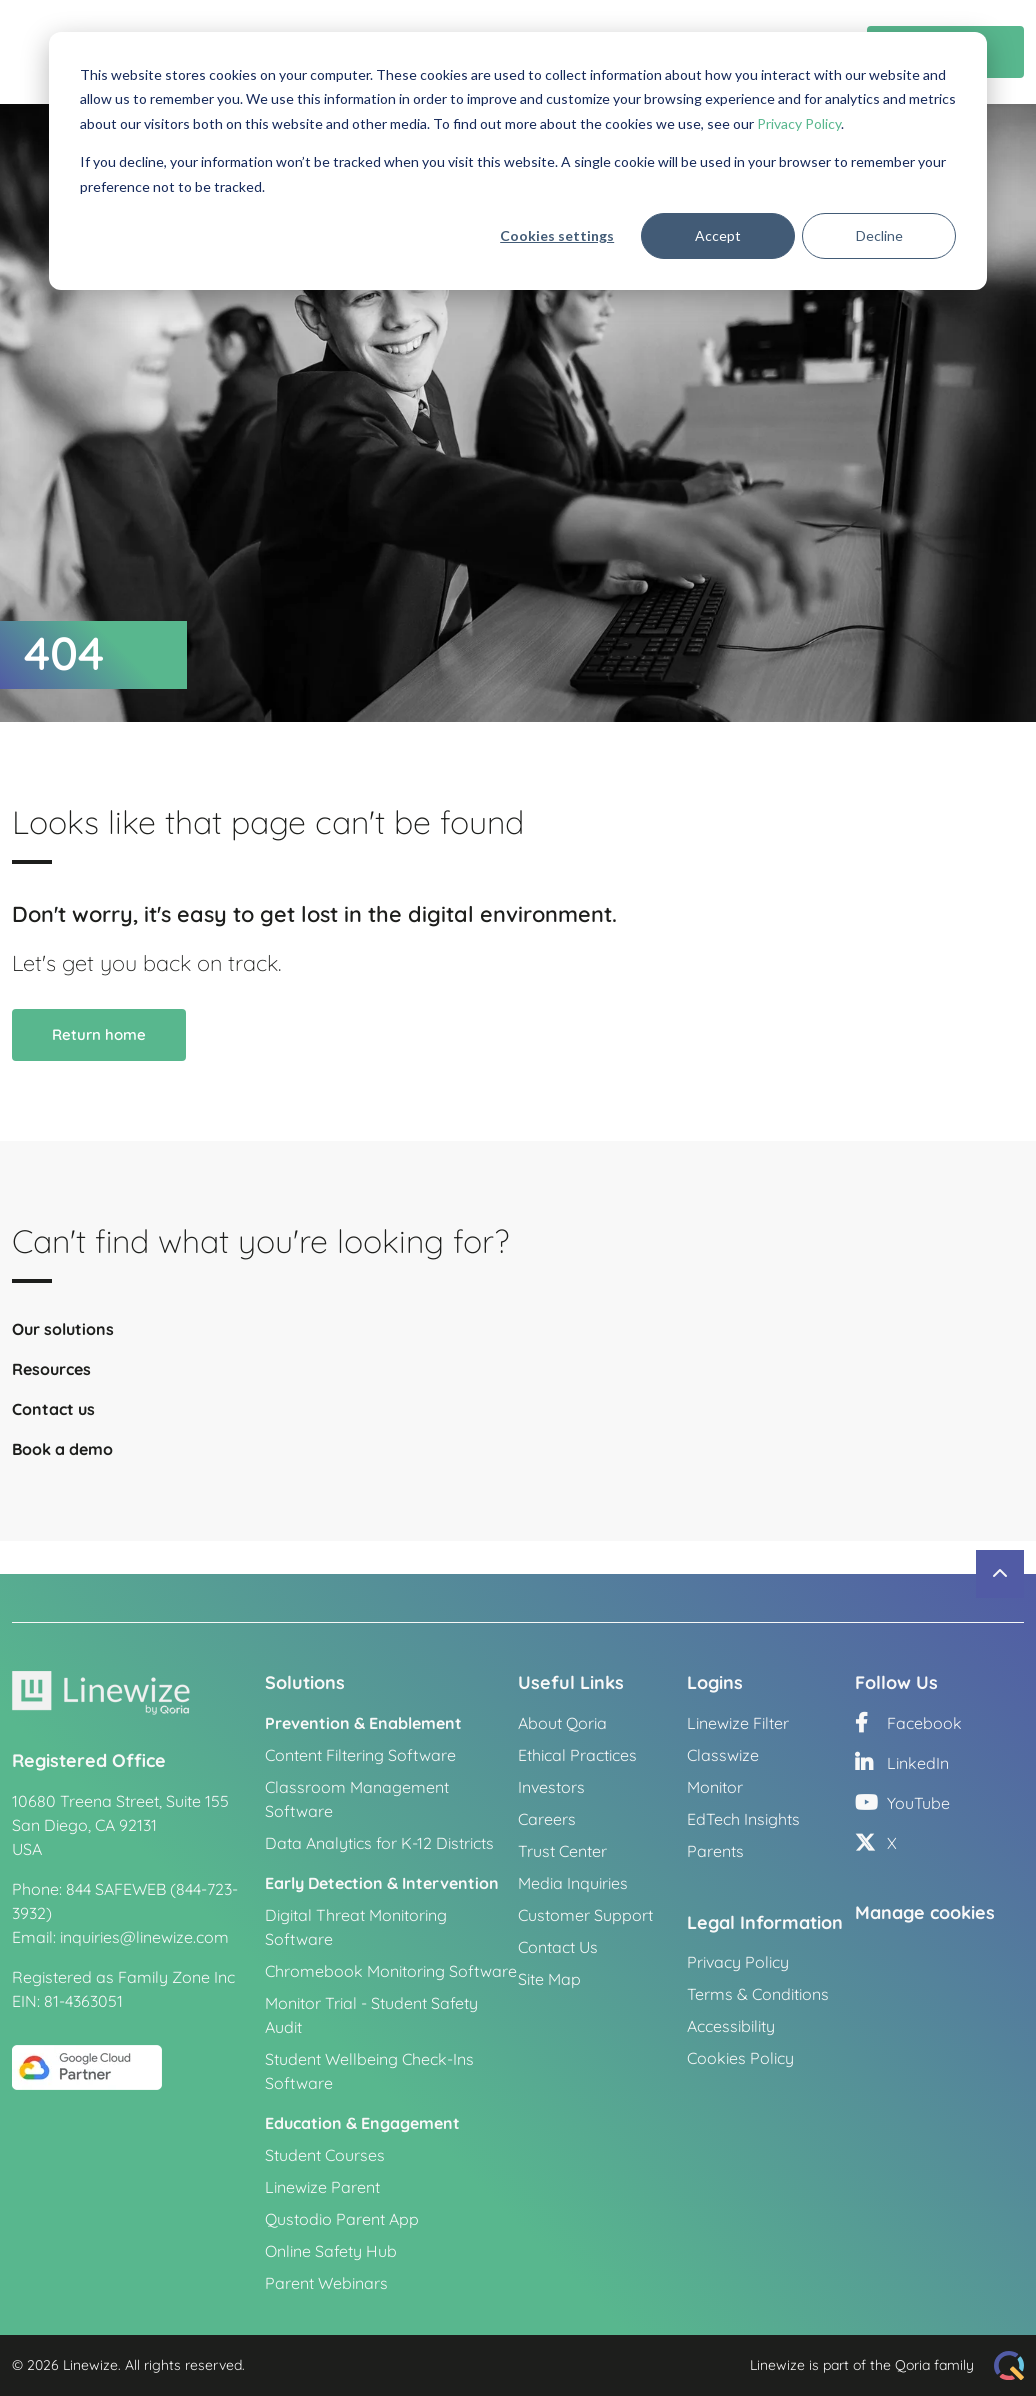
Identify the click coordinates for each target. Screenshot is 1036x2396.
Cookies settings (557, 235)
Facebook (908, 1723)
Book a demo (62, 1460)
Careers (547, 1819)
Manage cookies (925, 1912)
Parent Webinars (326, 2283)
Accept (718, 235)
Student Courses (325, 2155)
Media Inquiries (573, 1883)
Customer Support (585, 1915)
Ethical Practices (577, 1755)
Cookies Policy (740, 2058)
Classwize (723, 1755)
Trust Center (562, 1851)
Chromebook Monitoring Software (391, 1971)
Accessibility (731, 2026)
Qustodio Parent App (342, 2219)
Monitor (715, 1787)
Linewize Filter (738, 1723)
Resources (51, 1380)
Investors (551, 1787)
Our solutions (63, 1340)
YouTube (902, 1803)
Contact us (53, 1420)
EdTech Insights (743, 1819)
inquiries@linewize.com (144, 1937)
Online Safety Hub (331, 2251)
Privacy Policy (799, 123)
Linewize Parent (322, 2187)
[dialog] (518, 161)
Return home (99, 1045)
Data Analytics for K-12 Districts (379, 1843)
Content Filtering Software (360, 1755)
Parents (715, 1851)
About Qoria (562, 1723)
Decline (879, 235)
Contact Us (558, 1947)
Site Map (549, 1979)
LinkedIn (902, 1763)
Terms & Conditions (758, 1994)
